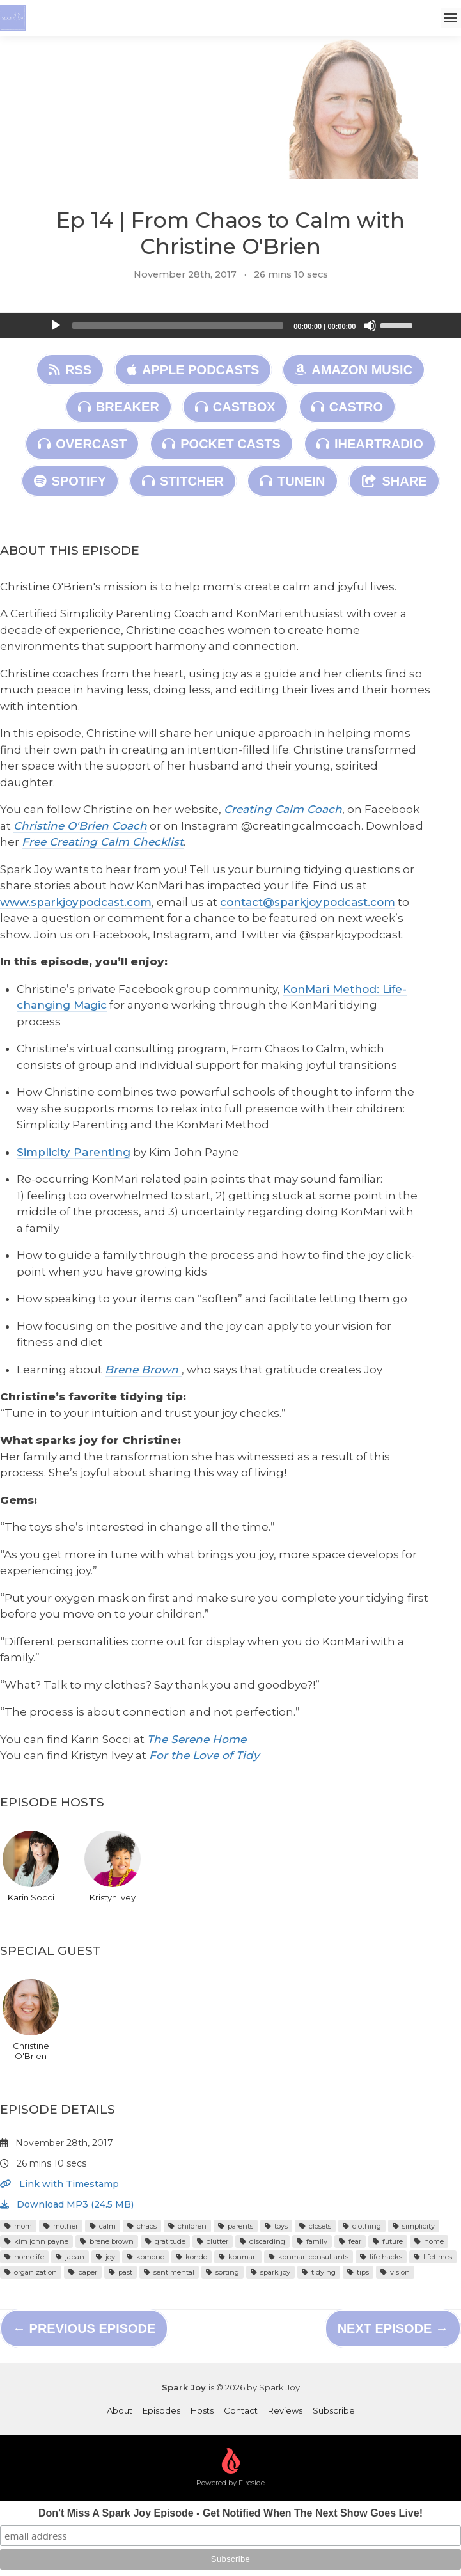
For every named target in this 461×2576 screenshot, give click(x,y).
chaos (142, 2226)
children (187, 2226)
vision (395, 2272)
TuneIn (292, 481)
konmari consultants (308, 2256)
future (388, 2241)
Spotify (70, 481)
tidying (319, 2272)
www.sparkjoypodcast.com (76, 902)
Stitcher (183, 481)
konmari (238, 2256)
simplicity (414, 2226)
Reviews (285, 2410)
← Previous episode (84, 2328)
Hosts (202, 2410)
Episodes (161, 2410)
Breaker (118, 407)
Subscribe (334, 2410)
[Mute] (370, 325)
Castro (347, 407)
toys (276, 2226)
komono (145, 2256)
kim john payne (36, 2241)
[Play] (55, 325)
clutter (212, 2241)
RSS (70, 370)
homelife (24, 2256)
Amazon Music (353, 370)
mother (60, 2226)
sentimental (169, 2272)
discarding (262, 2241)
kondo (191, 2256)
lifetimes (433, 2256)
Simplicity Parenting (73, 1152)
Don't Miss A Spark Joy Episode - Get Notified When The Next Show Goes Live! (230, 2513)
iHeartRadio (369, 444)
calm (103, 2226)
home (429, 2241)
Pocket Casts (221, 444)
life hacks (381, 2256)
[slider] (178, 325)
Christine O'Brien (31, 2020)
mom (18, 2226)
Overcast (82, 444)
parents (235, 2226)
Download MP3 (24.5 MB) (67, 2204)
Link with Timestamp (59, 2184)
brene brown (107, 2241)
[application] (231, 325)
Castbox (235, 407)
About (119, 2410)
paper (82, 2272)
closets (315, 2226)
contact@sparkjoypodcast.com (307, 902)
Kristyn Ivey (112, 1866)
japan (70, 2256)
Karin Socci (31, 1866)
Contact (241, 2410)
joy (105, 2256)
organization (30, 2272)
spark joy (270, 2272)
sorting (222, 2272)
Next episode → (393, 2328)
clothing (362, 2226)
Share (394, 481)
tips (358, 2272)
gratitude (165, 2241)
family (312, 2241)
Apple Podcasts (193, 370)
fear (350, 2241)
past (120, 2272)
